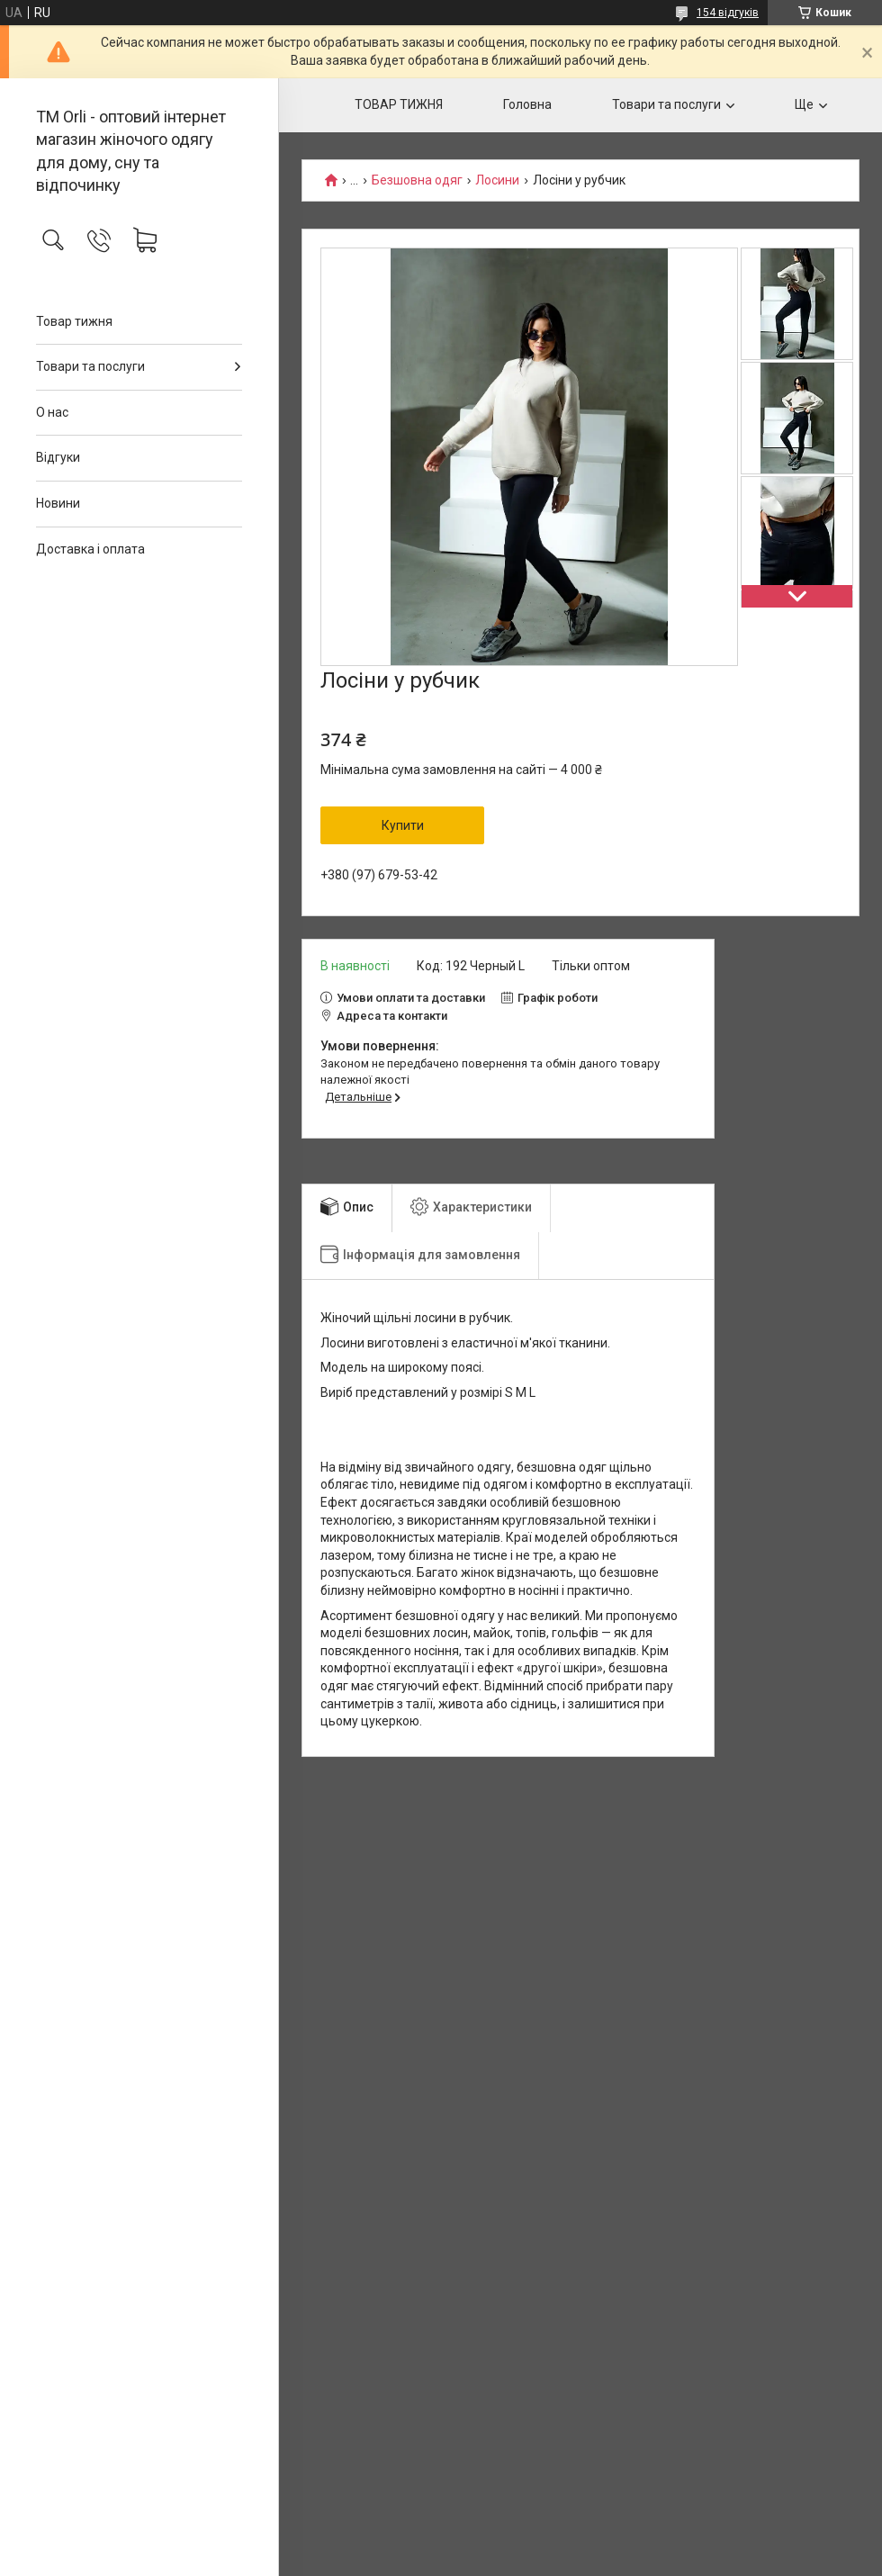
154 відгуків (728, 12)
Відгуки (58, 457)
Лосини (497, 180)
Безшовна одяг (417, 180)
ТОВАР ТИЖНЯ (399, 104)
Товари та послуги (90, 366)
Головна (527, 104)
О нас (52, 412)
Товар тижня (74, 321)
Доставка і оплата (90, 549)
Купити (403, 825)
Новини (58, 503)
